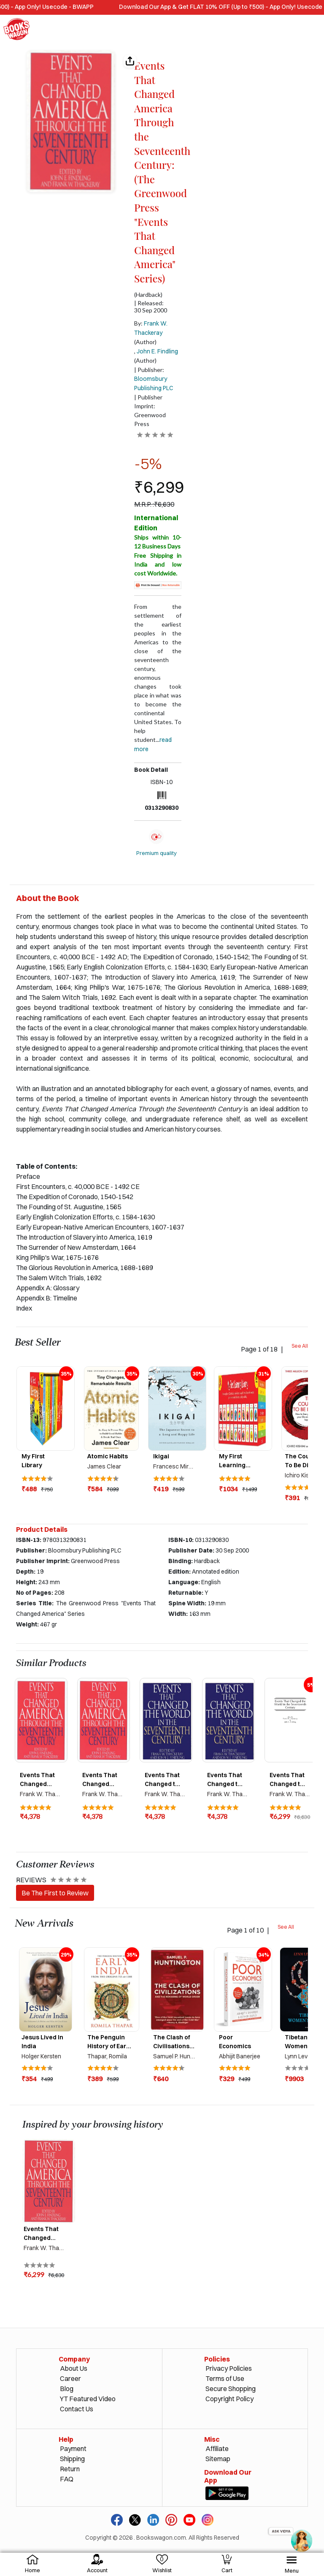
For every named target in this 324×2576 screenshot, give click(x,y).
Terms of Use (224, 2378)
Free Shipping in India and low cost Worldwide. (157, 564)
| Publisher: (153, 379)
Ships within (157, 542)
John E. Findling (157, 351)
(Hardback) (148, 294)
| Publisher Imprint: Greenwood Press (150, 410)
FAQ (66, 2479)
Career (70, 2378)
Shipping (72, 2458)
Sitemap (217, 2458)
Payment (73, 2448)
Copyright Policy (229, 2398)
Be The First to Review (55, 1893)
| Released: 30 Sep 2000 (150, 307)
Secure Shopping (230, 2388)
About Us (73, 2368)
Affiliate (217, 2448)
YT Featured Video (88, 2398)
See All (300, 1346)
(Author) (145, 341)
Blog (66, 2388)
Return (70, 2469)
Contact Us (76, 2409)
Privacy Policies (228, 2368)
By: (150, 328)
